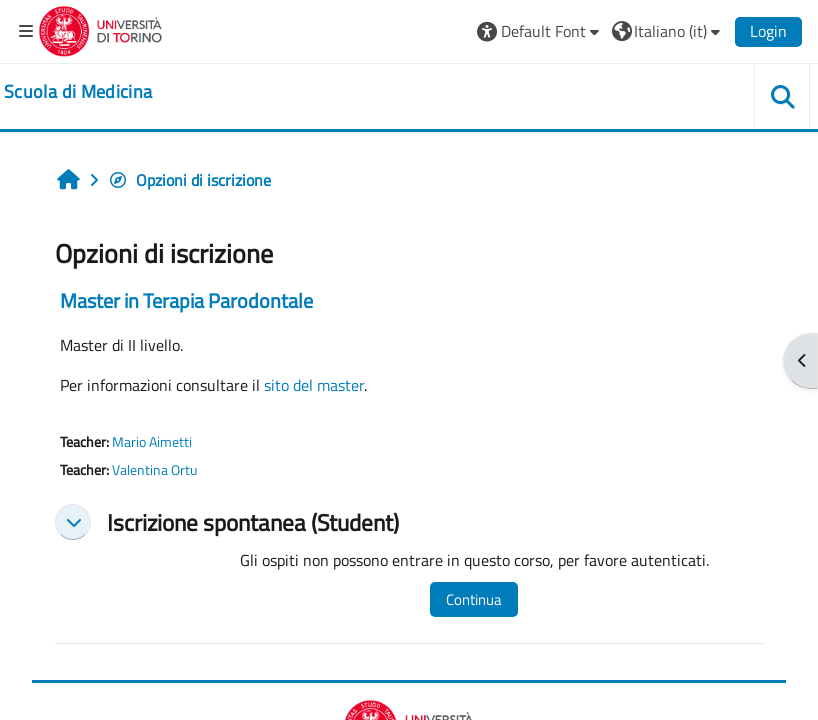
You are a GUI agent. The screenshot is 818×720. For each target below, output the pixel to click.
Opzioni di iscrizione (189, 180)
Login (768, 31)
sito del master (314, 385)
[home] (78, 92)
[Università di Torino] (100, 29)
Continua (474, 599)
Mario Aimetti (152, 442)
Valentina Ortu (154, 470)
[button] (540, 31)
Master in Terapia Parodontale (186, 300)
